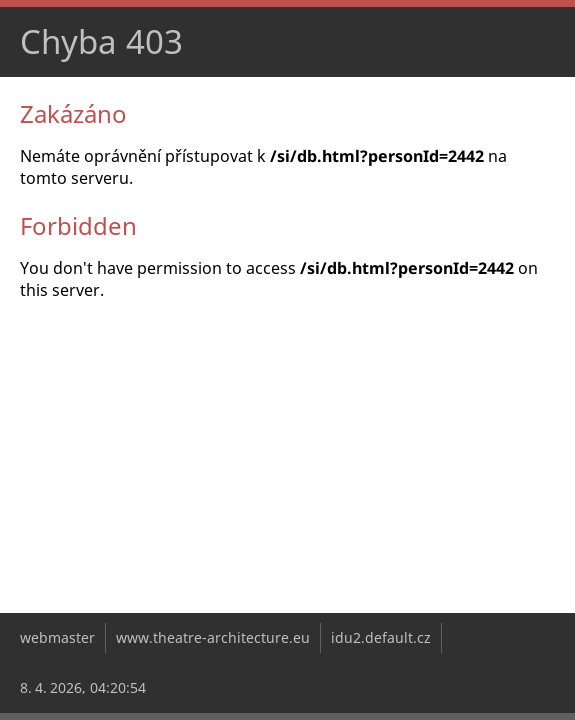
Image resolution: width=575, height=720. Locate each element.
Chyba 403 (101, 41)
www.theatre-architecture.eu (213, 637)
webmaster (57, 637)
